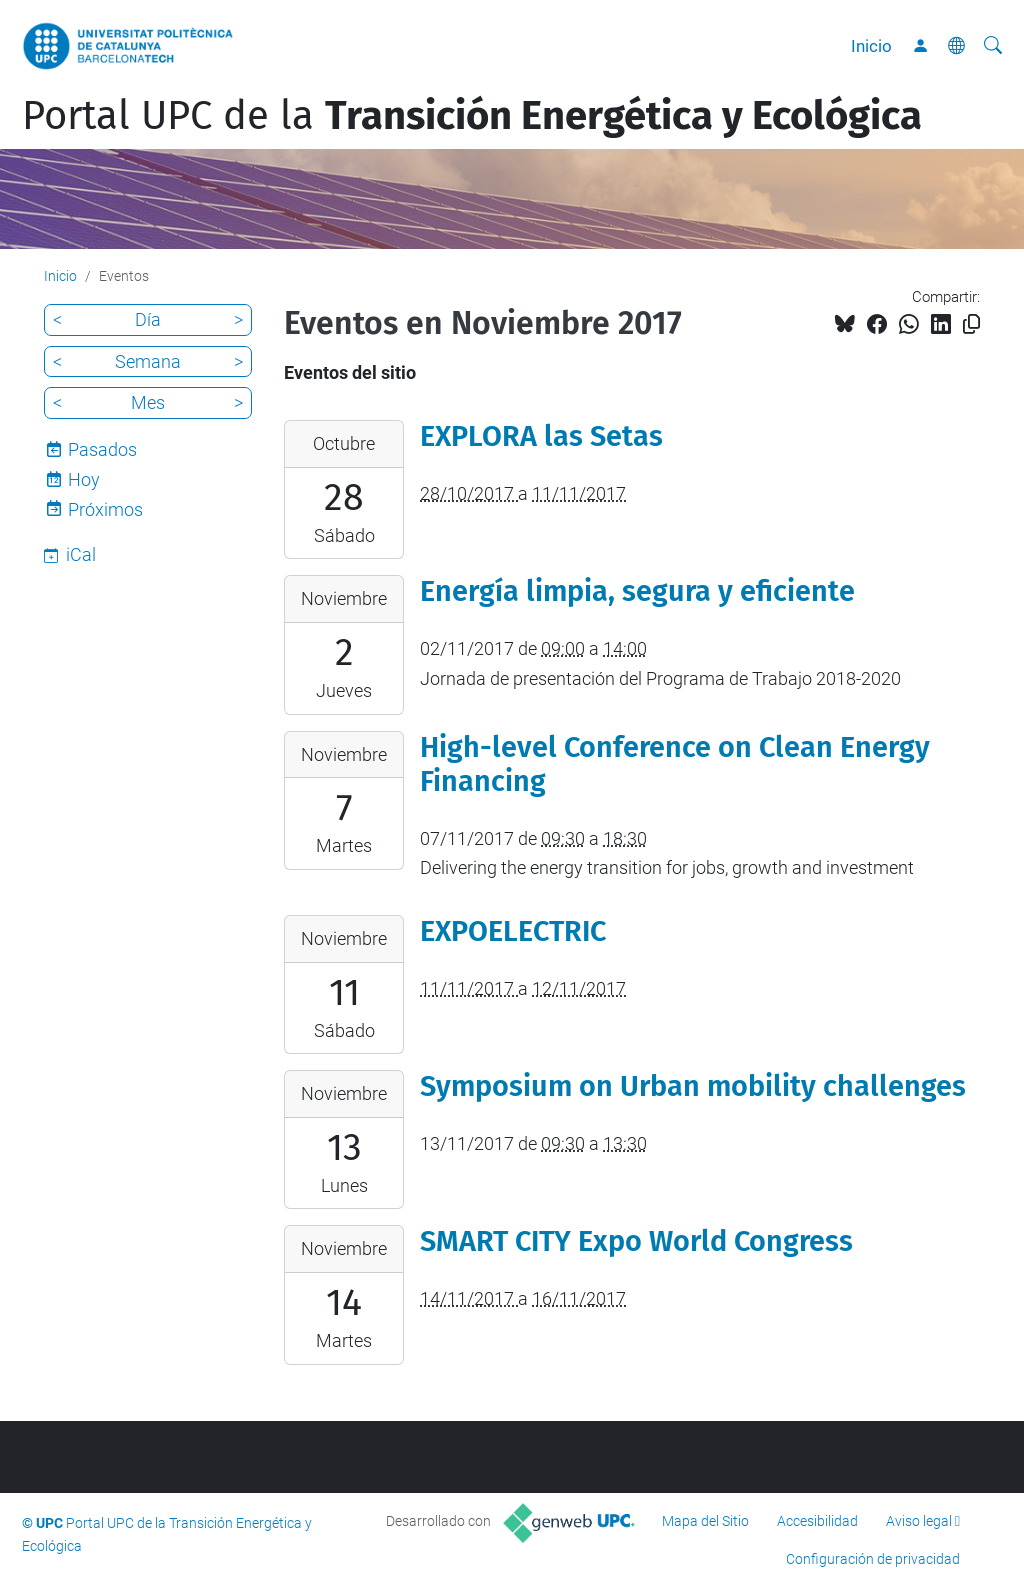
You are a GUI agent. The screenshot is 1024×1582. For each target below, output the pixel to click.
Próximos (105, 509)
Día (148, 319)
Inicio (871, 46)
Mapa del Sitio (705, 1521)
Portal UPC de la (472, 116)
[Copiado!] (971, 324)
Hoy (84, 479)
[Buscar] (993, 46)
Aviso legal (919, 1521)
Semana (148, 361)
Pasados (102, 449)
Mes (148, 402)
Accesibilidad (817, 1521)
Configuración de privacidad (873, 1559)
